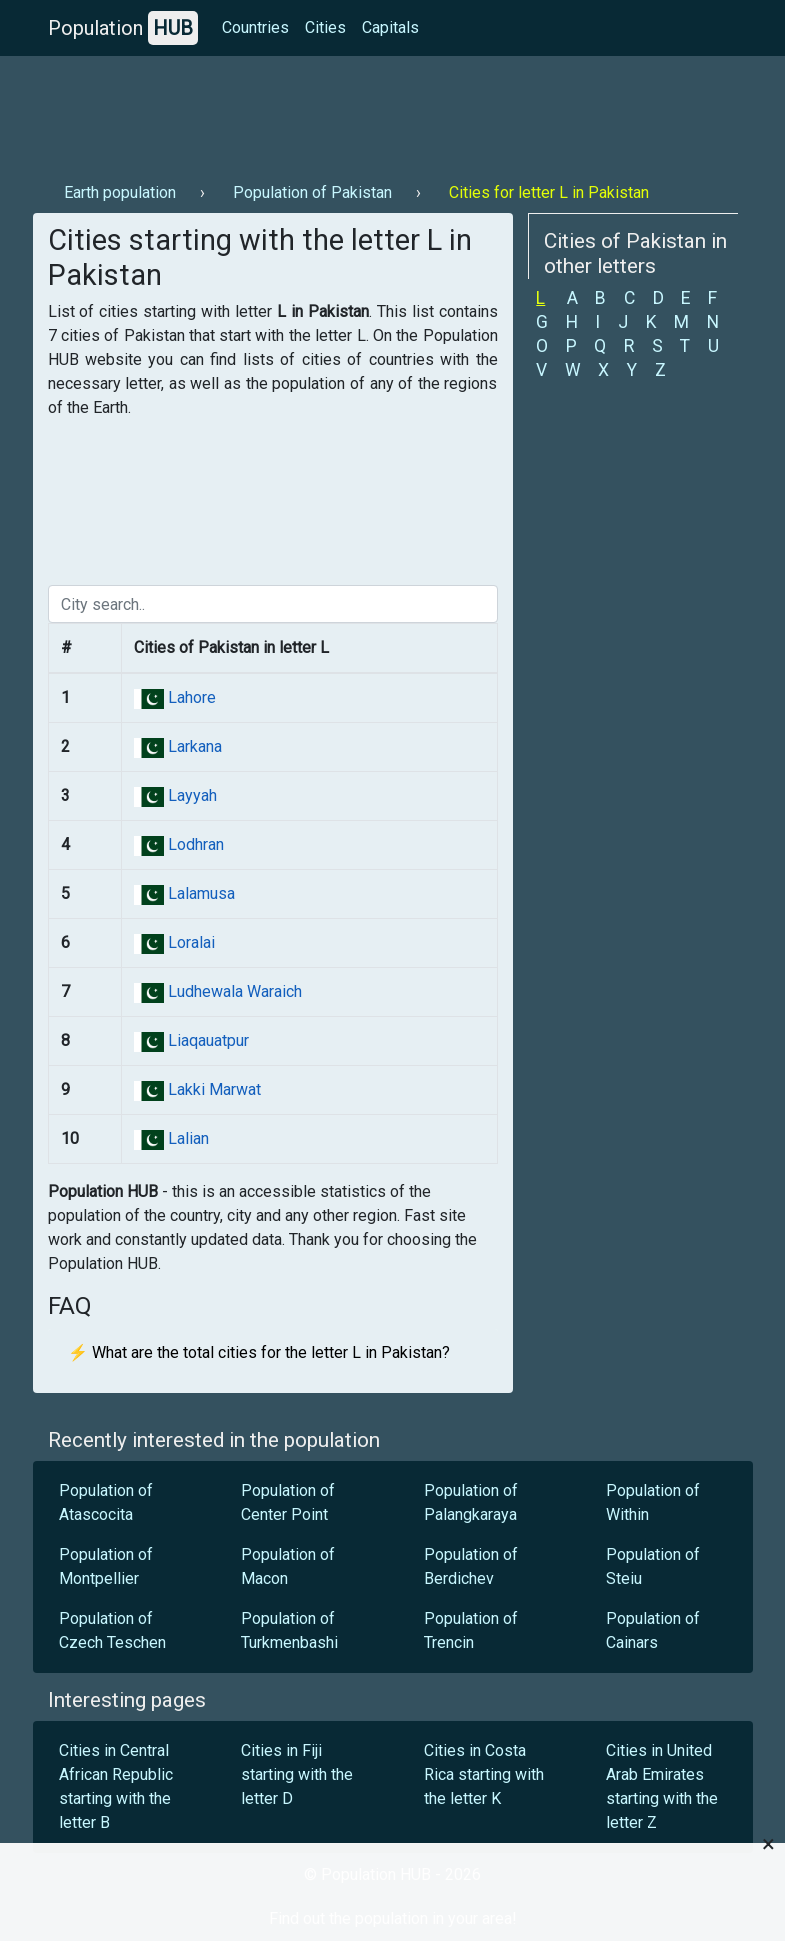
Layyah (190, 795)
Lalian (186, 1138)
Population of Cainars (653, 1630)
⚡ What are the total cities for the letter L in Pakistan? (259, 1352)
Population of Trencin (471, 1630)
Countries (255, 27)
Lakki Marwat (212, 1089)
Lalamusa (199, 893)
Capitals (390, 27)
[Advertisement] (393, 111)
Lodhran (194, 844)
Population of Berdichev (471, 1566)
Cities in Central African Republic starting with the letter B (116, 1786)
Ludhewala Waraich (233, 991)
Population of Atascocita (106, 1502)
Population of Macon (288, 1566)
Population (123, 28)
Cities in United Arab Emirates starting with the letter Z (662, 1786)
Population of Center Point (288, 1502)
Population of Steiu (653, 1566)
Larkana (193, 746)
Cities (325, 27)
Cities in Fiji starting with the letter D (297, 1774)
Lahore (190, 697)
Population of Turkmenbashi (289, 1630)
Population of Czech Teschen (112, 1630)
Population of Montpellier (106, 1566)
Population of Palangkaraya (471, 1502)
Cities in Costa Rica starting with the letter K (484, 1774)
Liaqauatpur (206, 1040)
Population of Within (653, 1502)
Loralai (189, 942)
